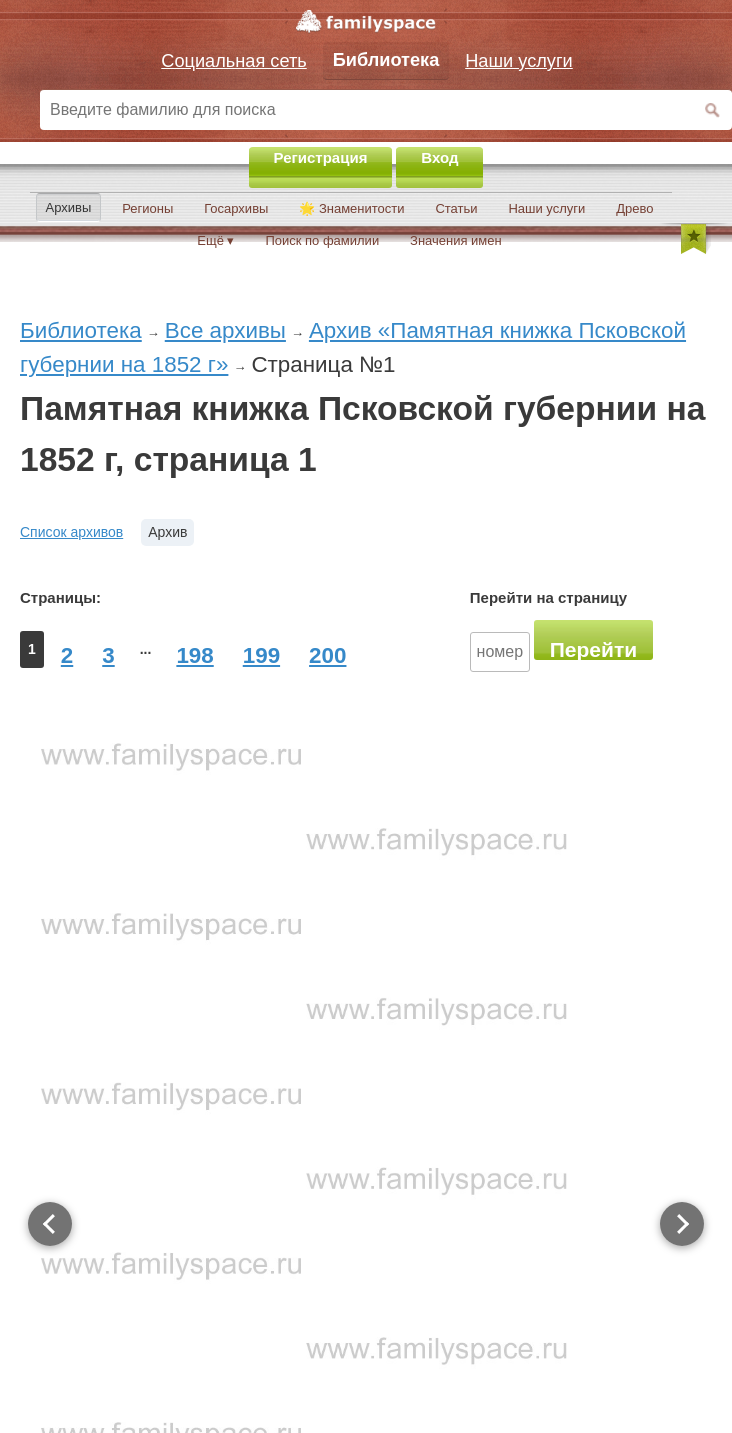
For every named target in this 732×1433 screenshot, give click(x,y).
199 (261, 655)
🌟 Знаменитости (351, 208)
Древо (634, 208)
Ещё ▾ (215, 240)
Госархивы (236, 208)
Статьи (456, 208)
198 (194, 655)
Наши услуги (546, 208)
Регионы (147, 208)
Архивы (69, 207)
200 (327, 655)
